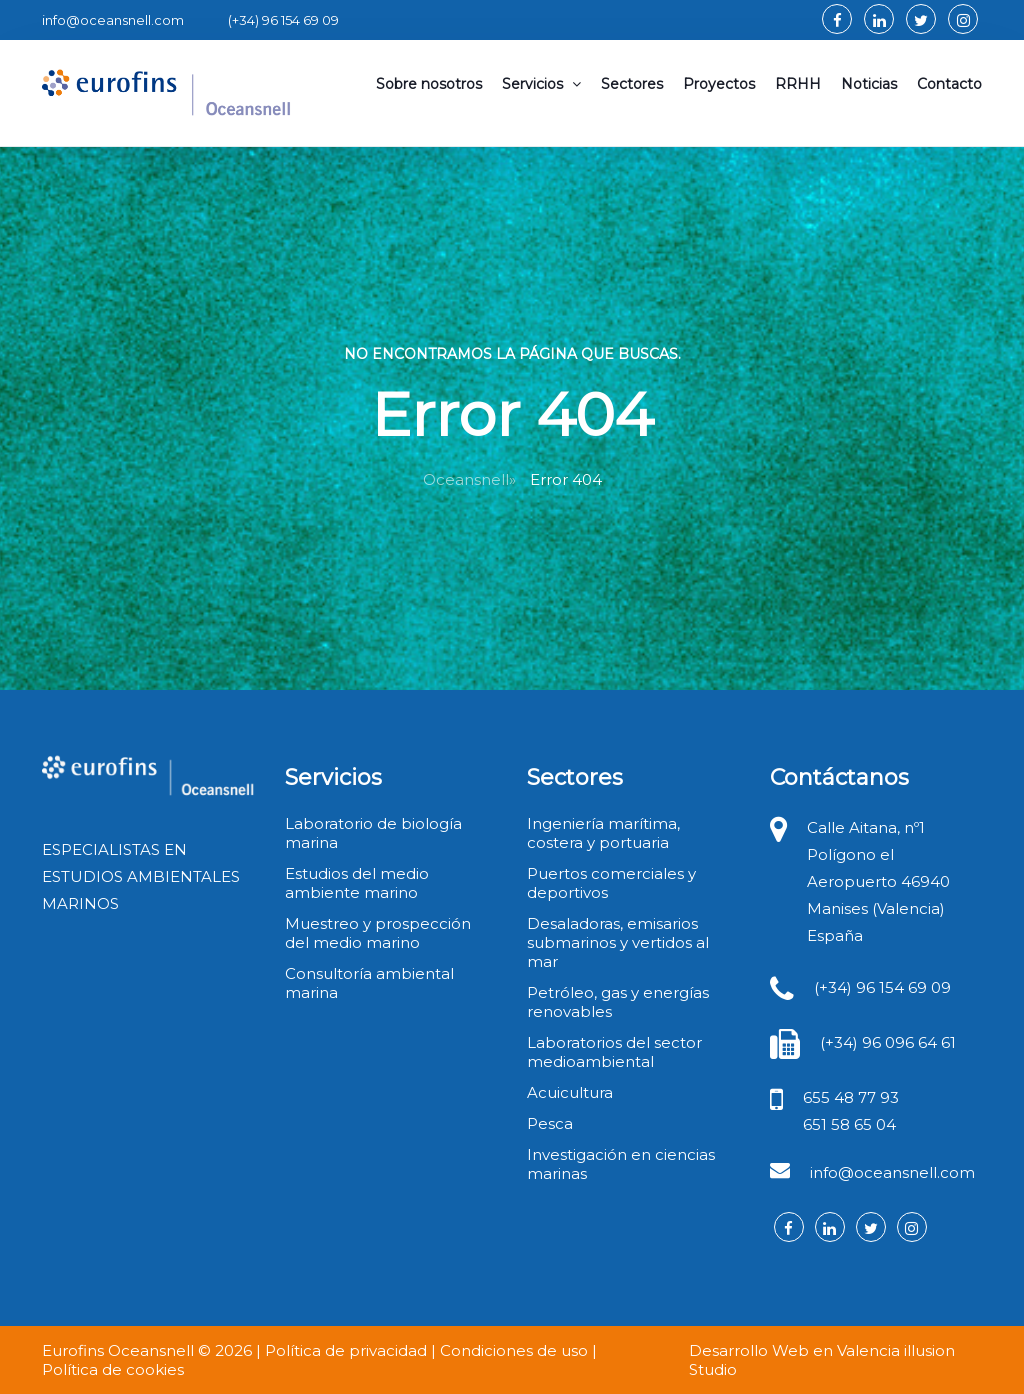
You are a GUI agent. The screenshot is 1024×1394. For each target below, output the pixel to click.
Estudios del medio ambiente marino (357, 883)
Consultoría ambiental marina (369, 983)
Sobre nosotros (429, 84)
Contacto (949, 84)
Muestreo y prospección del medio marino (378, 933)
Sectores (632, 84)
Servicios (541, 84)
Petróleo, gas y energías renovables (618, 1002)
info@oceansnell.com (892, 1172)
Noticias (869, 84)
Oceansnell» (469, 479)
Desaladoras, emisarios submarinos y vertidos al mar (618, 942)
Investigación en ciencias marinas (621, 1164)
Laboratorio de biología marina (373, 833)
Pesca (550, 1123)
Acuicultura (570, 1092)
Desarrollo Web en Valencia (794, 1350)
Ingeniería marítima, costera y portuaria (603, 833)
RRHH (798, 84)
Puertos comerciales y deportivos (611, 883)
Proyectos (719, 84)
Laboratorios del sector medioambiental (614, 1052)
